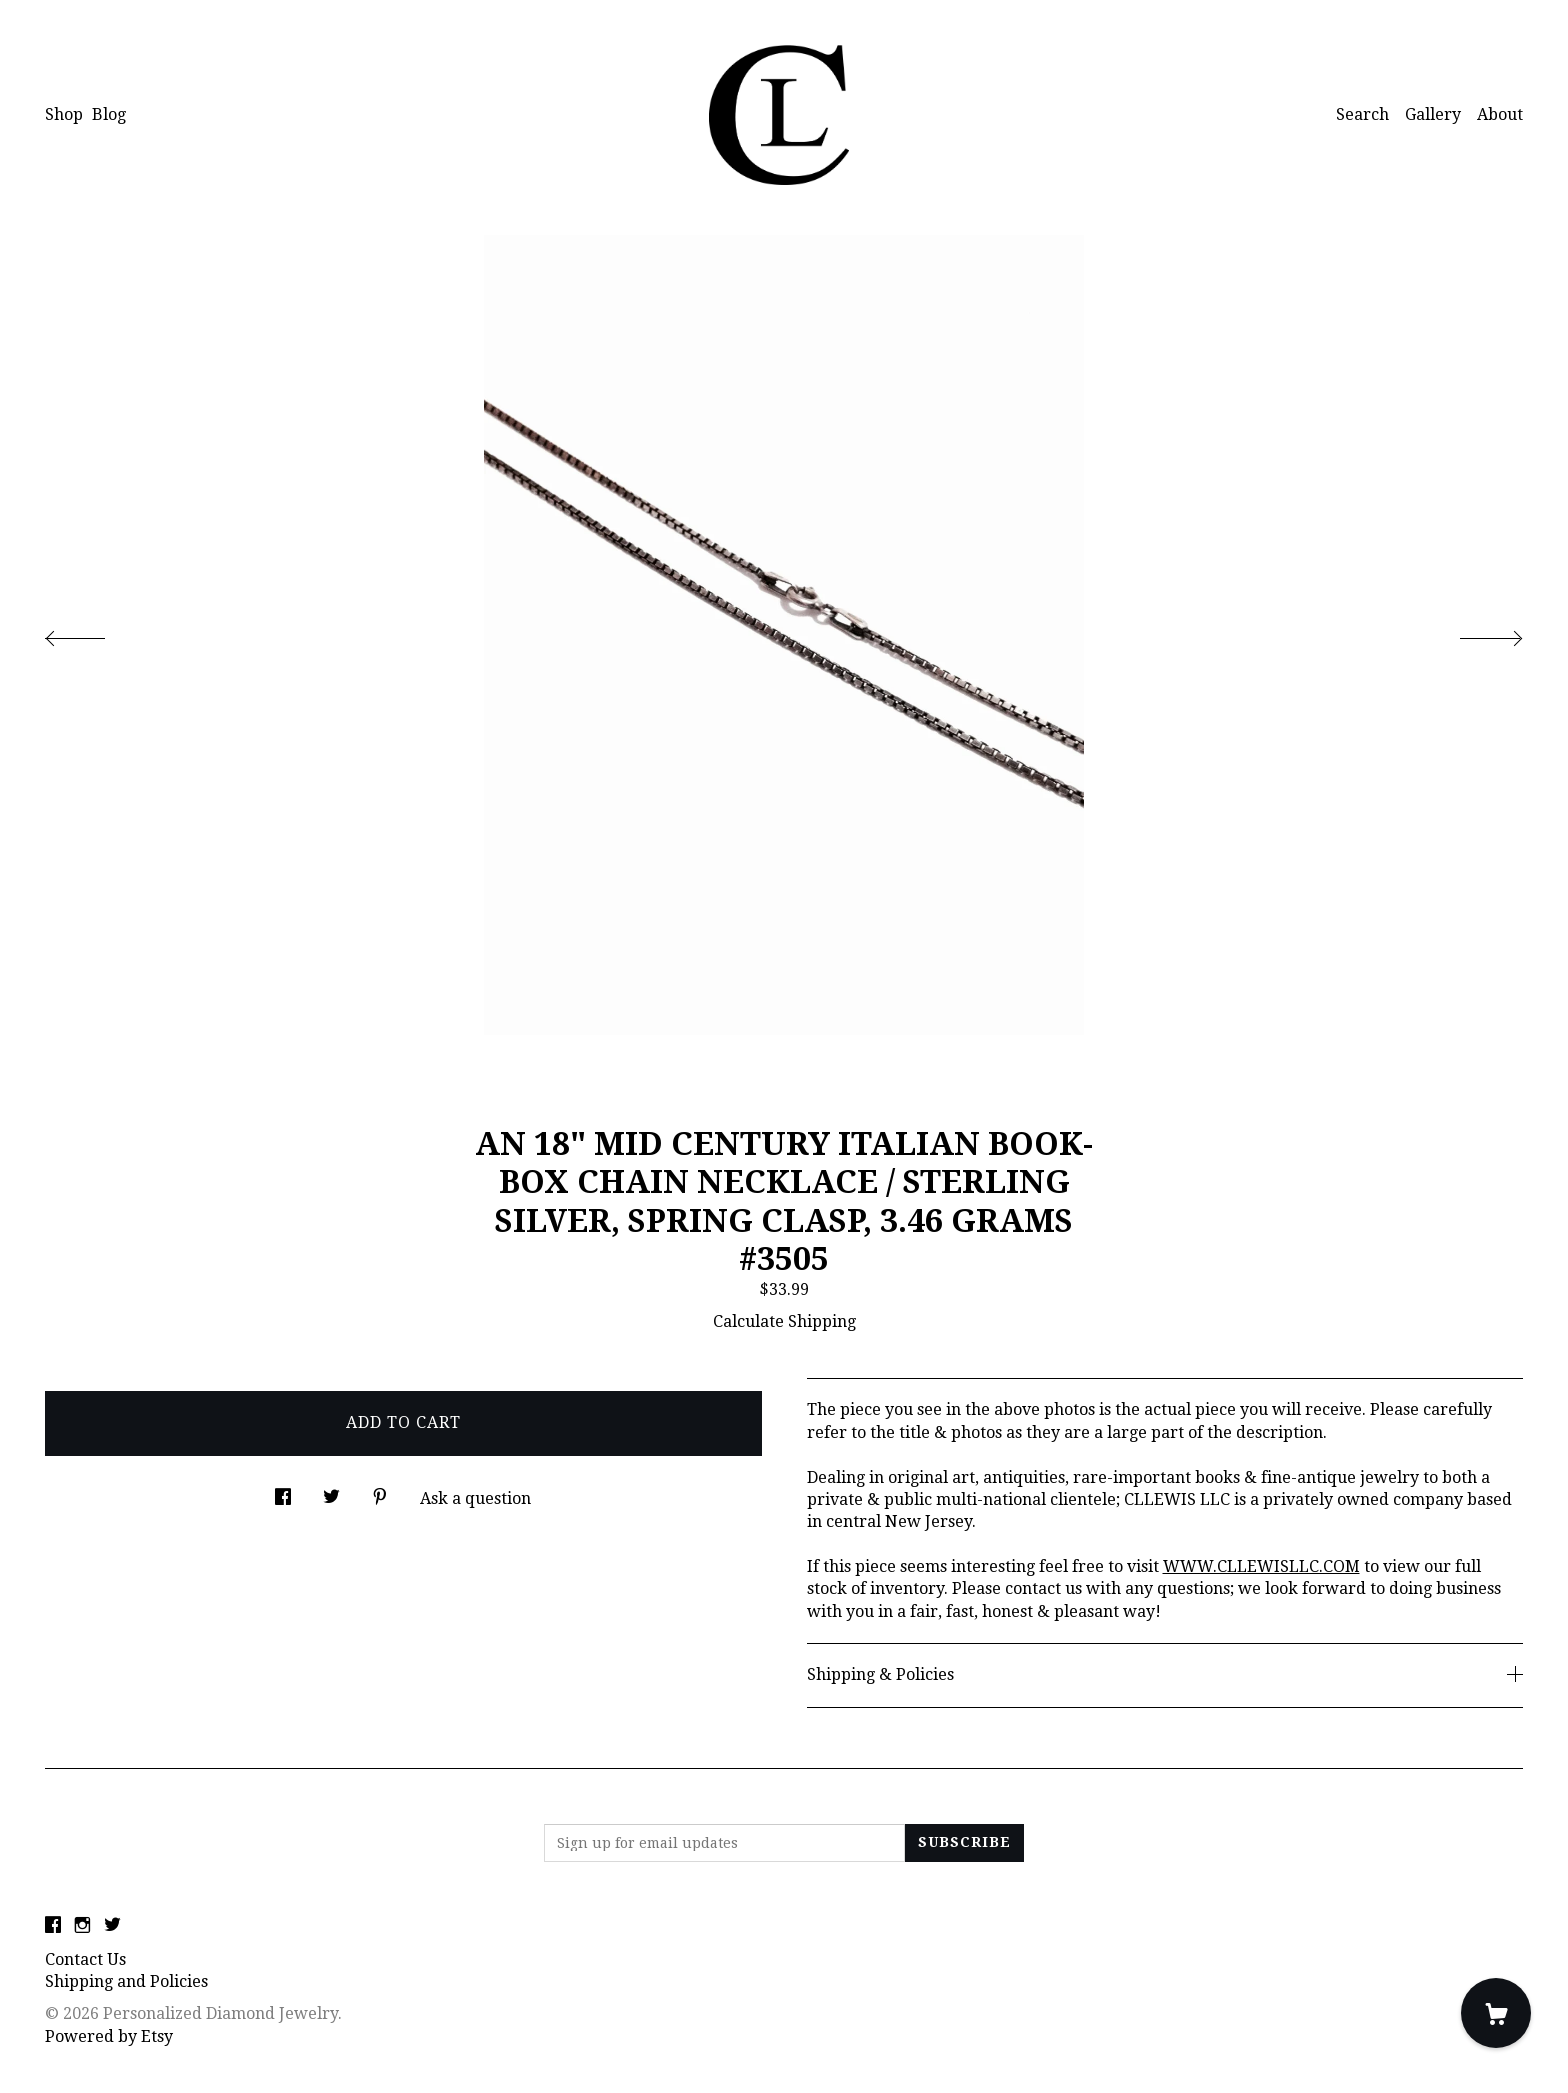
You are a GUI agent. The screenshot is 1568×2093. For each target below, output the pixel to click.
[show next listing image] (1473, 633)
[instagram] (82, 1926)
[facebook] (53, 1926)
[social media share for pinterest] (380, 1492)
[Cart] (1496, 2013)
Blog (109, 114)
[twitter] (112, 1926)
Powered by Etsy (109, 2036)
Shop (64, 114)
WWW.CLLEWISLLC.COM (1261, 1566)
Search (1362, 114)
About (1500, 114)
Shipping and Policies (126, 1981)
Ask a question (475, 1498)
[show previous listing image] (95, 633)
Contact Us (85, 1959)
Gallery (1433, 114)
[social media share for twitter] (331, 1492)
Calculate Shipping (784, 1321)
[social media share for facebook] (283, 1492)
